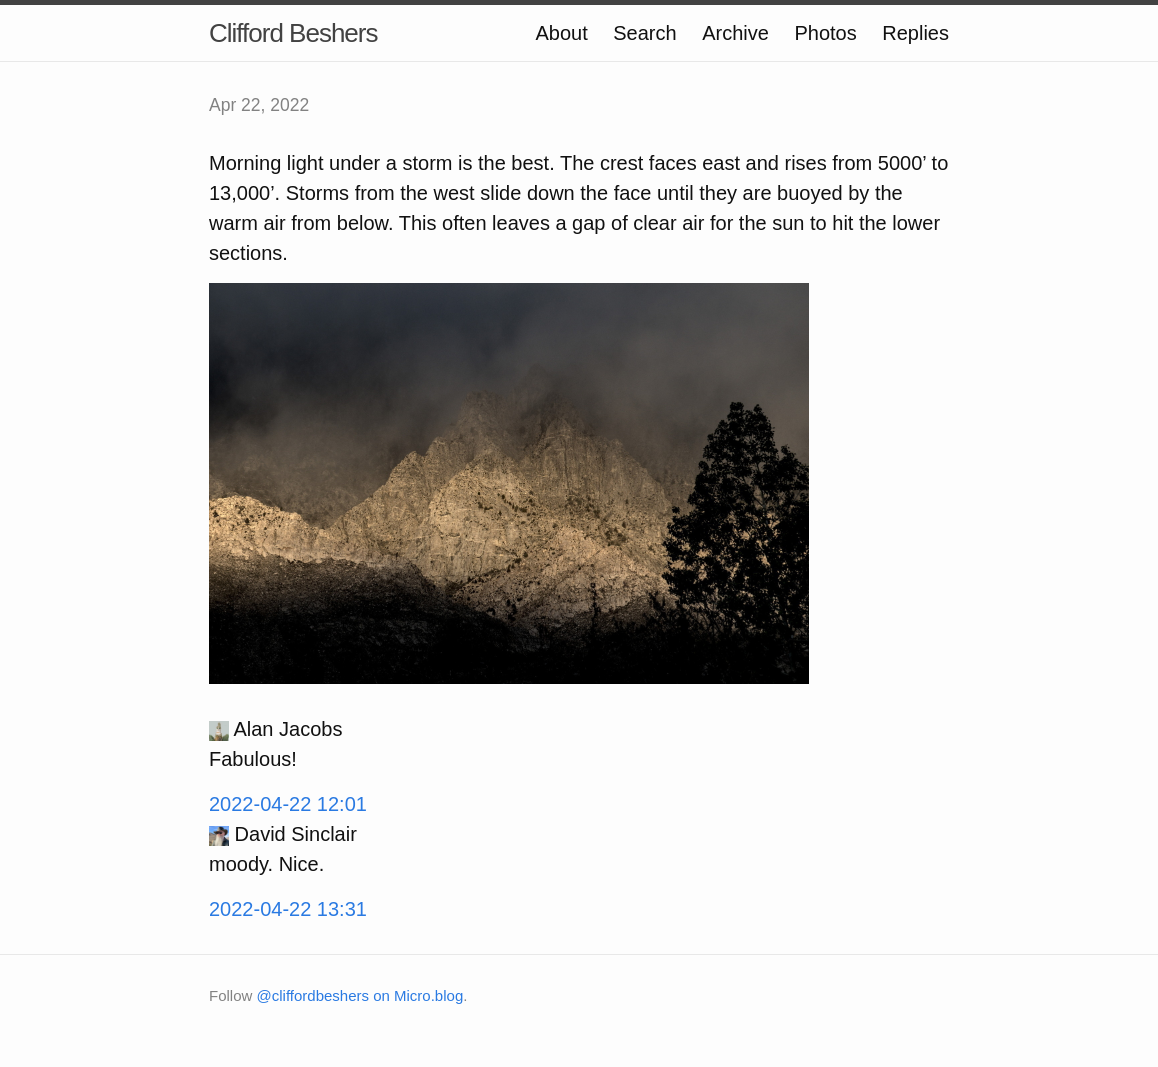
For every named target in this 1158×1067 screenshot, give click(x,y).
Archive (735, 33)
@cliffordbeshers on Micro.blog (360, 995)
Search (644, 33)
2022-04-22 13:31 (288, 909)
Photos (825, 33)
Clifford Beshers (293, 33)
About (561, 33)
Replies (915, 33)
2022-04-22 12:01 (288, 804)
